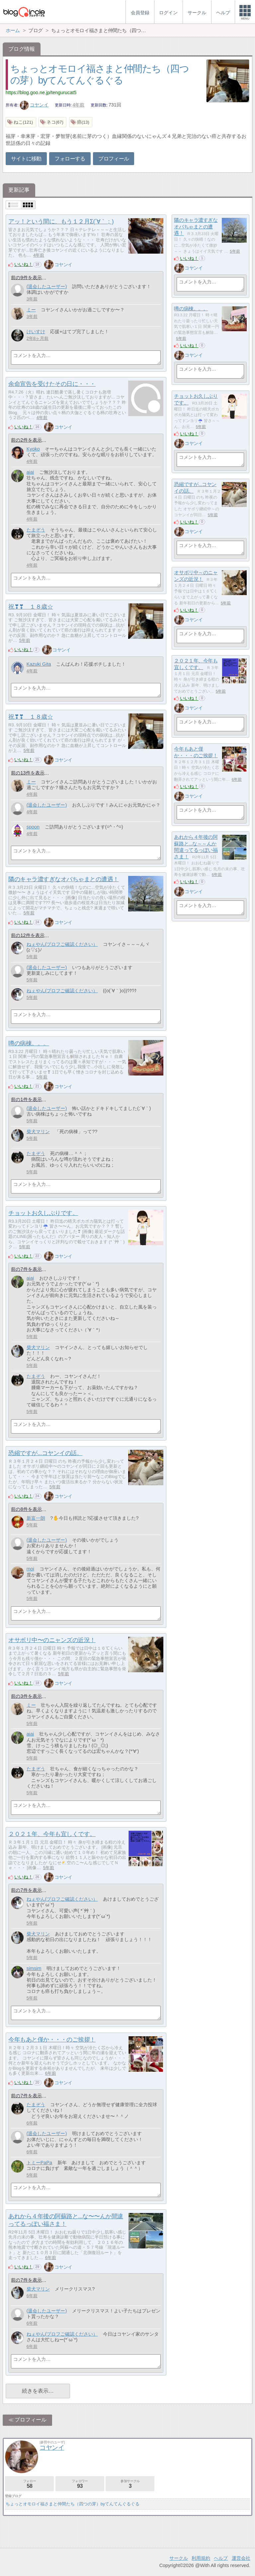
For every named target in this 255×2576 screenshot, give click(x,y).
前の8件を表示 (26, 1509)
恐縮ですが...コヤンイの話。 (45, 1453)
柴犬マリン (38, 1131)
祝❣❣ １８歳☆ (30, 606)
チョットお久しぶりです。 (43, 1213)
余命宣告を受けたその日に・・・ (51, 384)
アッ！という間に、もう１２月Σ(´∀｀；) (61, 221)
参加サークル (130, 2484)
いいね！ (23, 264)
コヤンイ (34, 104)
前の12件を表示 (27, 935)
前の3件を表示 (26, 1696)
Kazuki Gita (39, 664)
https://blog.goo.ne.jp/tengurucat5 (41, 92)
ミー (31, 309)
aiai (30, 472)
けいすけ (36, 331)
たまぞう (36, 529)
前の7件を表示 (26, 1269)
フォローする (69, 158)
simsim (34, 1968)
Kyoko (33, 449)
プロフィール (113, 158)
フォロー (29, 2484)
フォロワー (79, 2484)
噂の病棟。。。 (191, 308)
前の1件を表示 (26, 1099)
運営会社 (241, 2558)
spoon (33, 826)
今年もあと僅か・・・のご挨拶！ (51, 2039)
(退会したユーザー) (47, 286)
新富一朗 (36, 1518)
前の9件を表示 (26, 277)
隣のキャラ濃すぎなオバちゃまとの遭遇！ (195, 226)
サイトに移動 (26, 158)
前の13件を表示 (27, 772)
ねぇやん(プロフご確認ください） (62, 944)
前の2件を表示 (26, 440)
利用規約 (201, 2558)
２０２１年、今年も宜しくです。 (51, 1834)
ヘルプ (221, 2558)
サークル (178, 2558)
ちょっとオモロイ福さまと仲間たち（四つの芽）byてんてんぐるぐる (73, 2503)
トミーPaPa (39, 2162)
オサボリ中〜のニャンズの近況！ (51, 1640)
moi (30, 1568)
